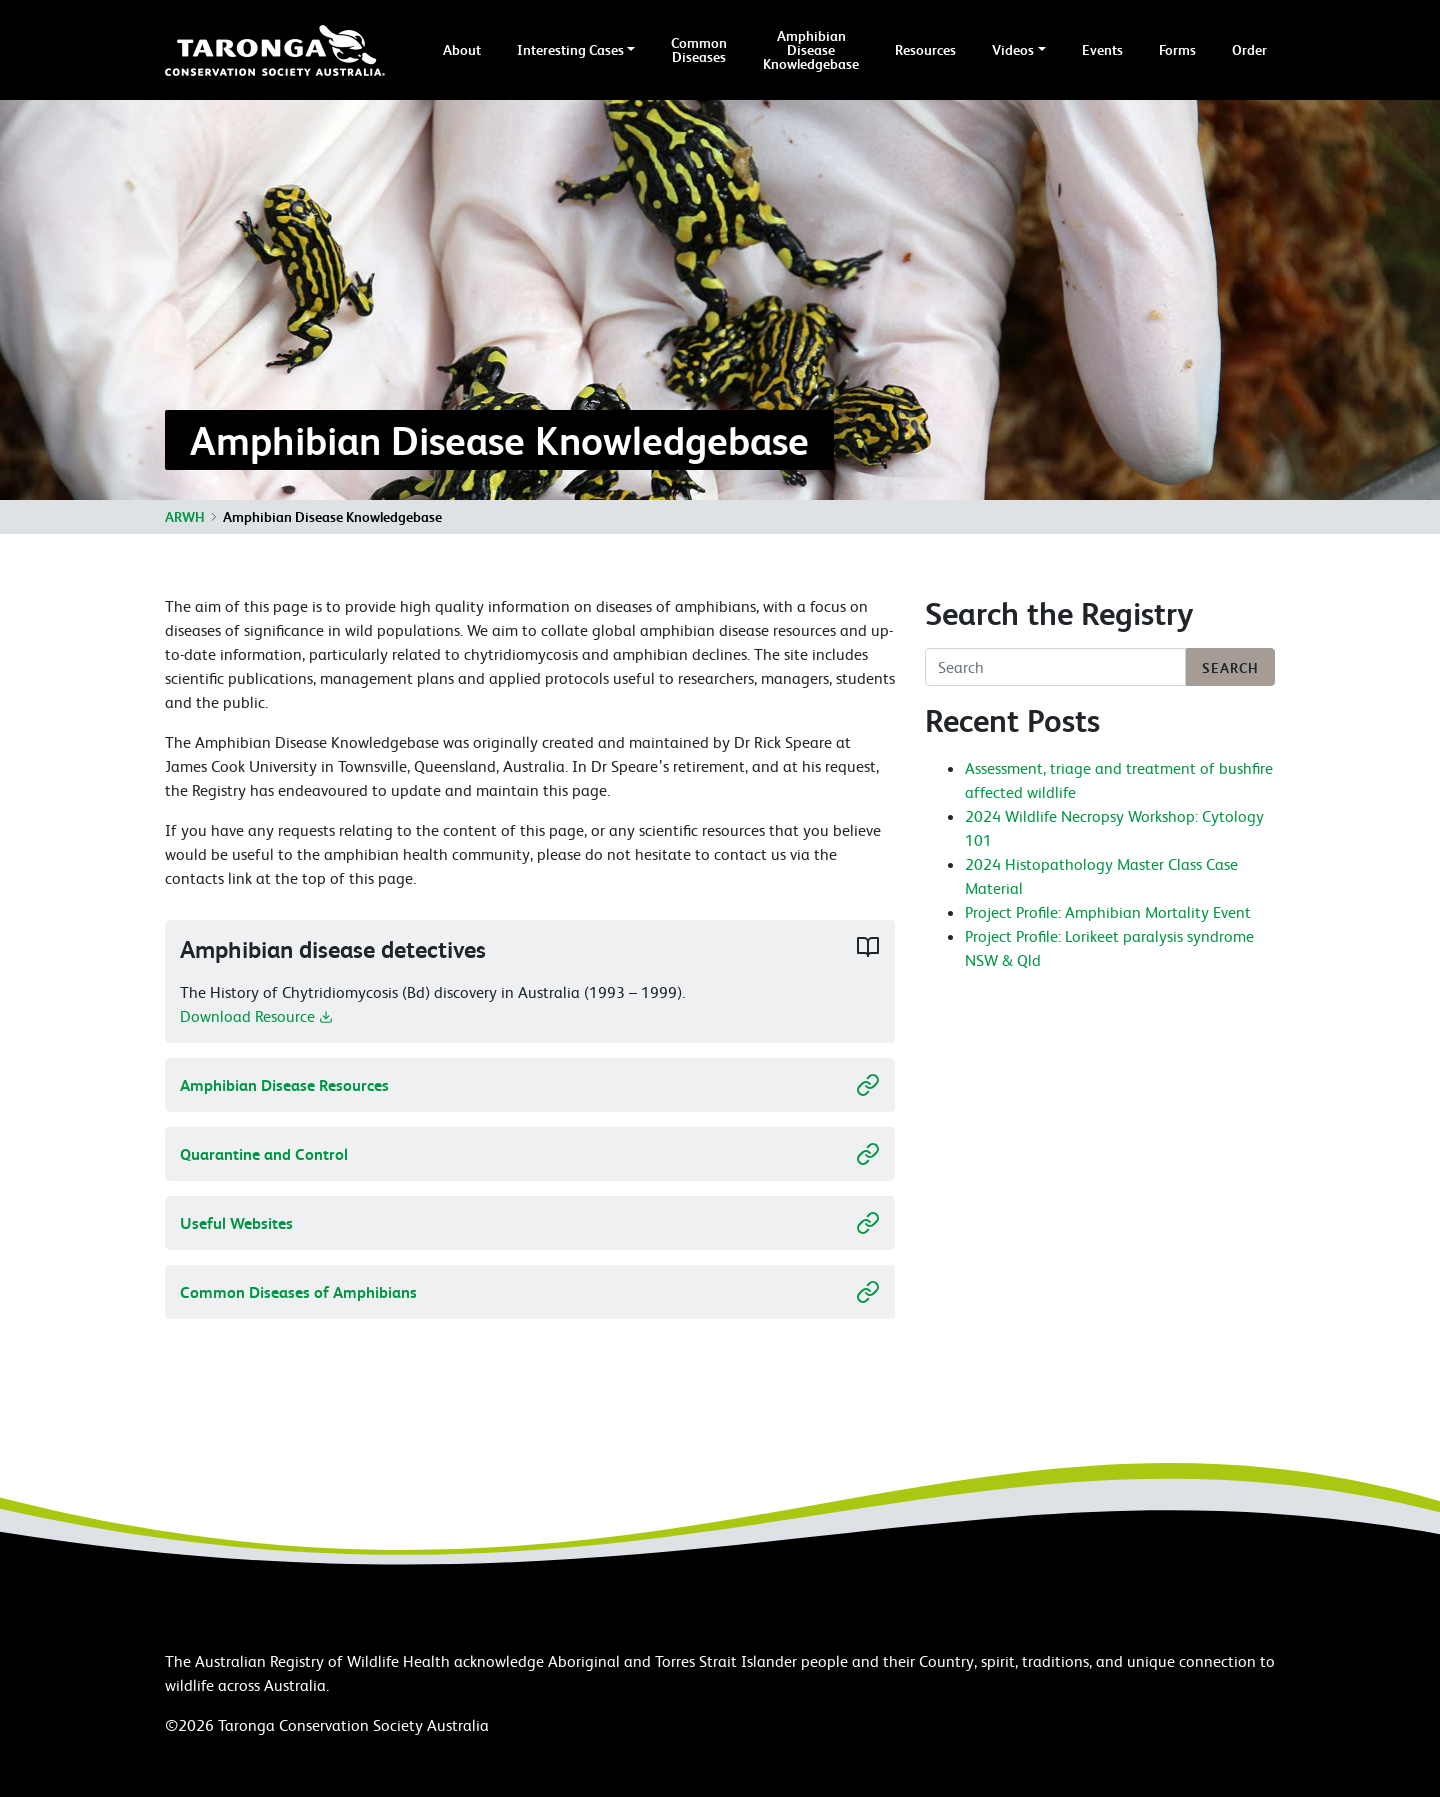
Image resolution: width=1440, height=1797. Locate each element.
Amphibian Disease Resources (530, 1085)
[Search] (1055, 667)
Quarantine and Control (530, 1154)
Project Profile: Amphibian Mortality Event (1108, 912)
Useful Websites (530, 1223)
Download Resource (256, 1026)
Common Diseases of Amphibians (530, 1292)
